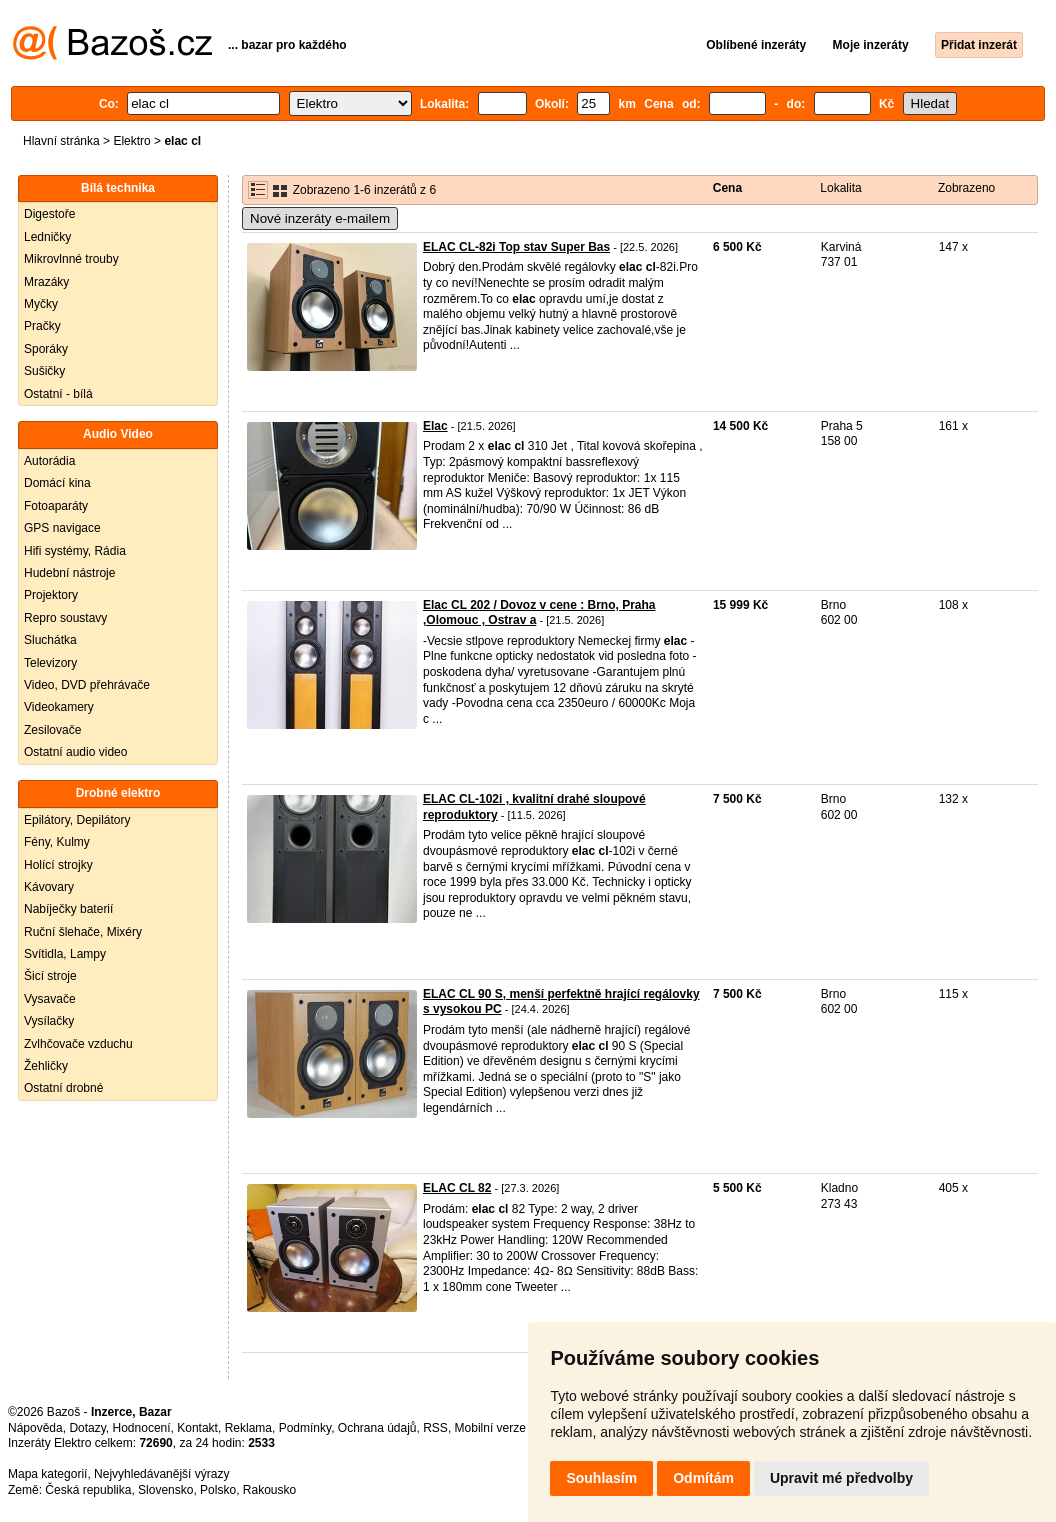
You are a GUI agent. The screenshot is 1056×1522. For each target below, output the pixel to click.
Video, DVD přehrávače (87, 685)
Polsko (218, 1490)
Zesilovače (52, 730)
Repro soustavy (65, 618)
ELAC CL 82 (457, 1188)
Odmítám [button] (703, 1478)
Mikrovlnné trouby (71, 259)
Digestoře (49, 214)
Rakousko (269, 1490)
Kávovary (49, 887)
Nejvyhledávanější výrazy (161, 1474)
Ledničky (47, 237)
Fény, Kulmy (57, 842)
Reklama (248, 1428)
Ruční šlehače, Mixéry (83, 932)
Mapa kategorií (47, 1474)
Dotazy (87, 1428)
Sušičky (44, 371)
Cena (727, 188)
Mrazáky (46, 282)
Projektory (51, 595)
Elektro (131, 141)
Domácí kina (57, 483)
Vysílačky (49, 1021)
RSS (435, 1428)
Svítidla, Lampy (65, 954)
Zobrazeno (966, 188)
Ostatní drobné (63, 1088)
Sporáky (46, 349)
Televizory (50, 663)
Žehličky (46, 1066)
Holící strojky (58, 865)
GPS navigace (62, 528)
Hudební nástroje (69, 573)
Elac (435, 426)
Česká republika (88, 1490)
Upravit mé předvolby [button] (841, 1478)
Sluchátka (50, 640)
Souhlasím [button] (601, 1478)
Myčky (41, 304)
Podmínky (305, 1428)
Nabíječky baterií (68, 909)
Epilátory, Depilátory (77, 820)
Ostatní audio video (75, 752)
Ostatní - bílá (58, 394)
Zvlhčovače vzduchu (78, 1044)
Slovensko (165, 1490)
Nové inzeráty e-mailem (320, 218)
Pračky (42, 326)
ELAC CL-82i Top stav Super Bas (516, 247)
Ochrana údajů (377, 1428)
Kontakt (197, 1428)
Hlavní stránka (61, 141)
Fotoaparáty (56, 506)
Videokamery (59, 707)
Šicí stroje (50, 976)
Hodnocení (142, 1428)
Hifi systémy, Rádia (75, 551)
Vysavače (50, 999)
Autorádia (49, 461)
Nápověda (35, 1428)
